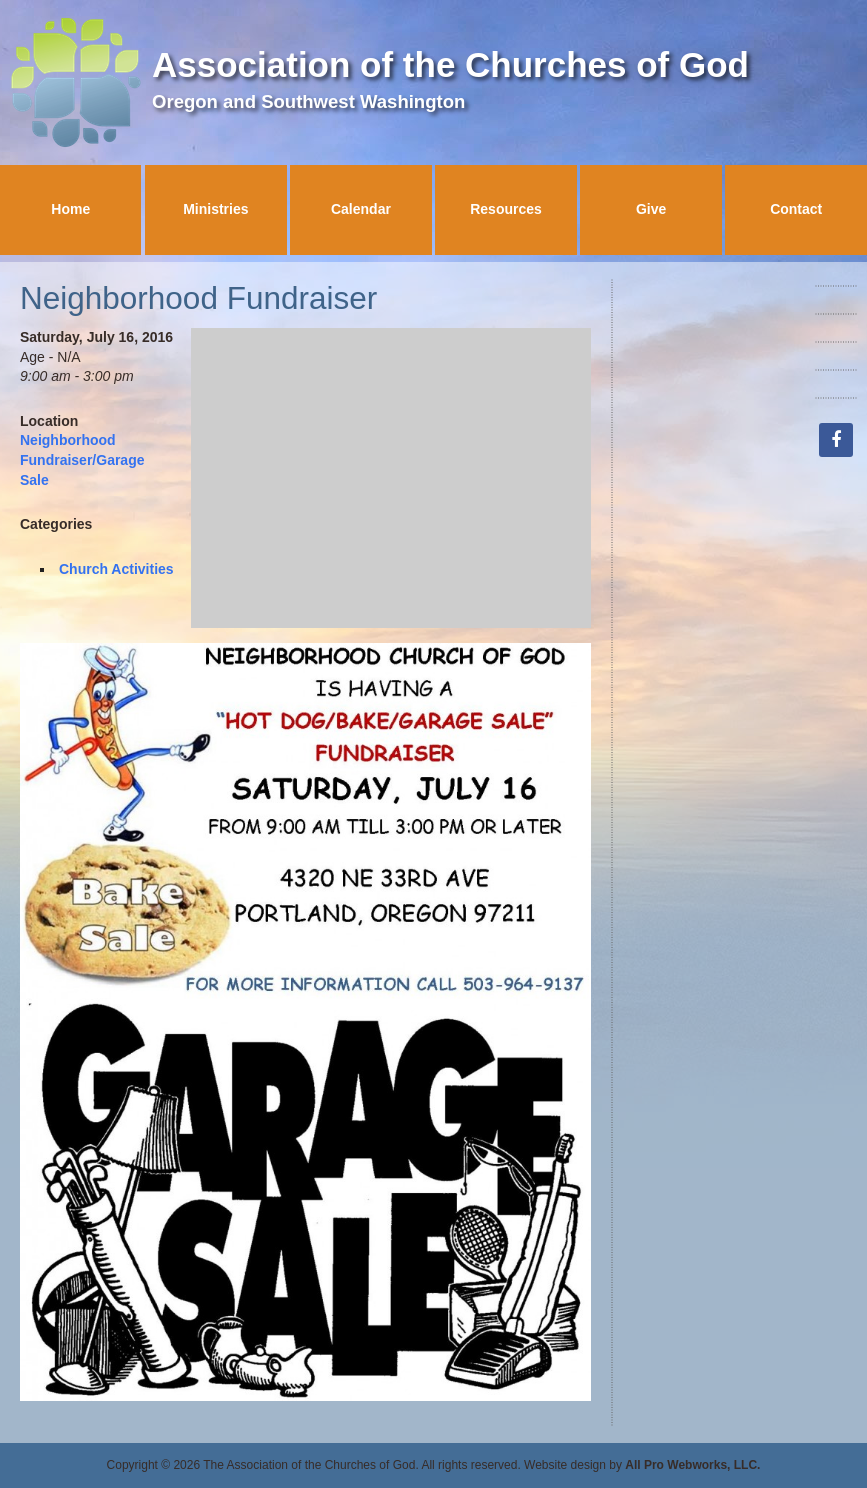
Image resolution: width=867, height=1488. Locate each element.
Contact (796, 209)
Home (70, 209)
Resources (506, 209)
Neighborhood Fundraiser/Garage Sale (82, 459)
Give (651, 209)
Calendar (361, 209)
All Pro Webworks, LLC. (692, 1465)
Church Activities (116, 569)
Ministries (215, 209)
